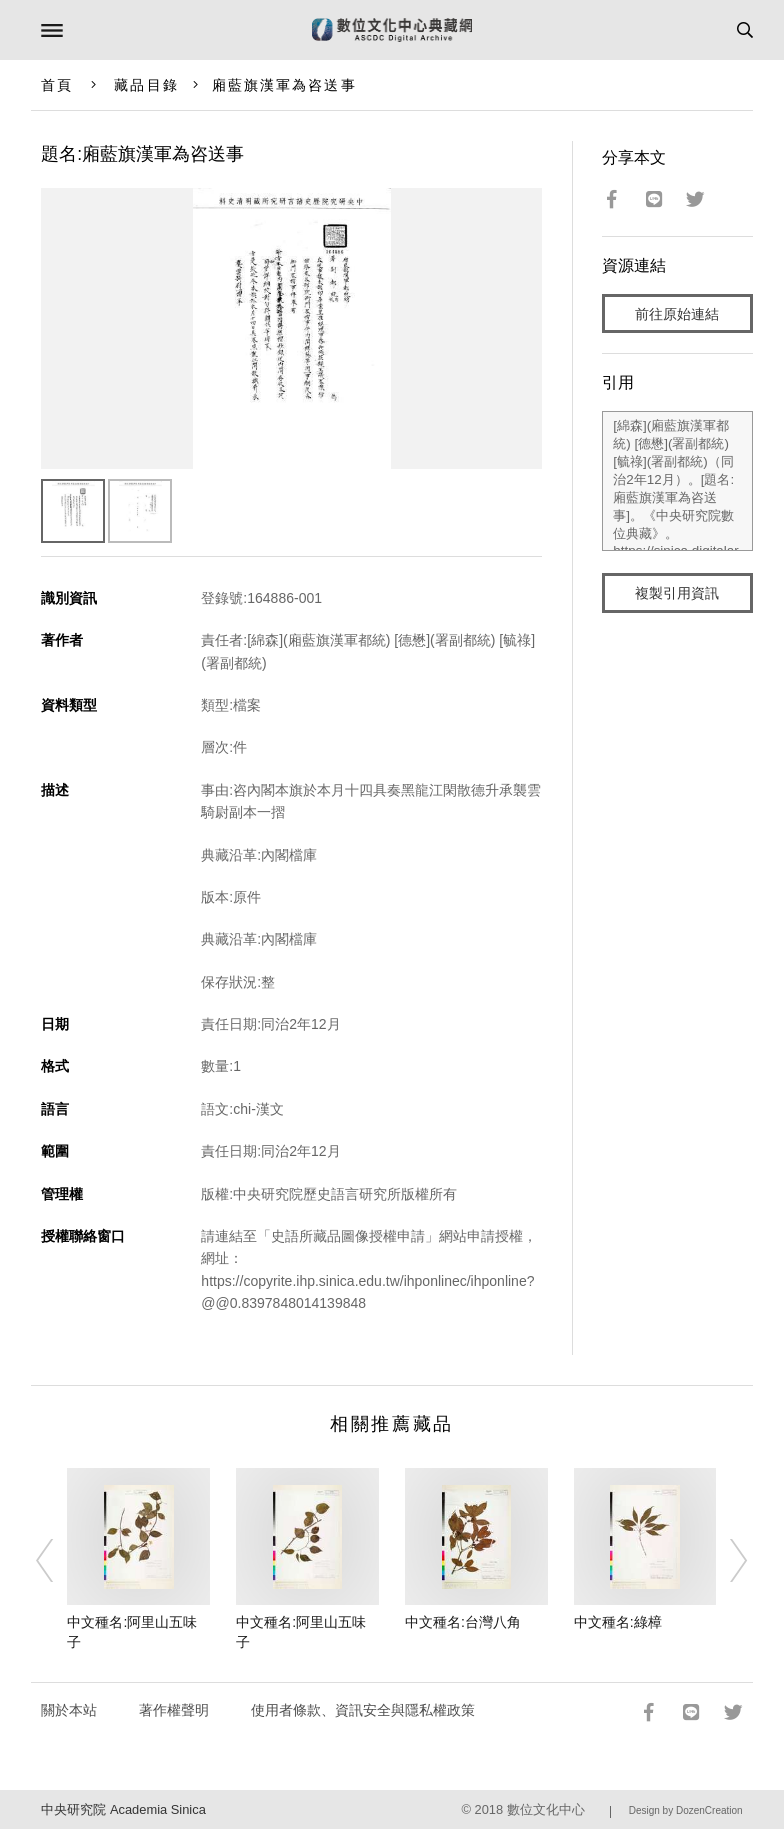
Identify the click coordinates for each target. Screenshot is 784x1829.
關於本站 (69, 1710)
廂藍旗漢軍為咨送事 (284, 85)
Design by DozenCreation (686, 1810)
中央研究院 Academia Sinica (123, 1809)
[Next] (726, 1560)
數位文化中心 (546, 1809)
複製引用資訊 (677, 593)
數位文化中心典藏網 (392, 30)
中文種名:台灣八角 (463, 1622)
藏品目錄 (146, 85)
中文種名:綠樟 (618, 1622)
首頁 (57, 85)
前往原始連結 (677, 314)
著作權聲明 (174, 1710)
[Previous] (58, 1560)
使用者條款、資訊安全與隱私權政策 (363, 1710)
